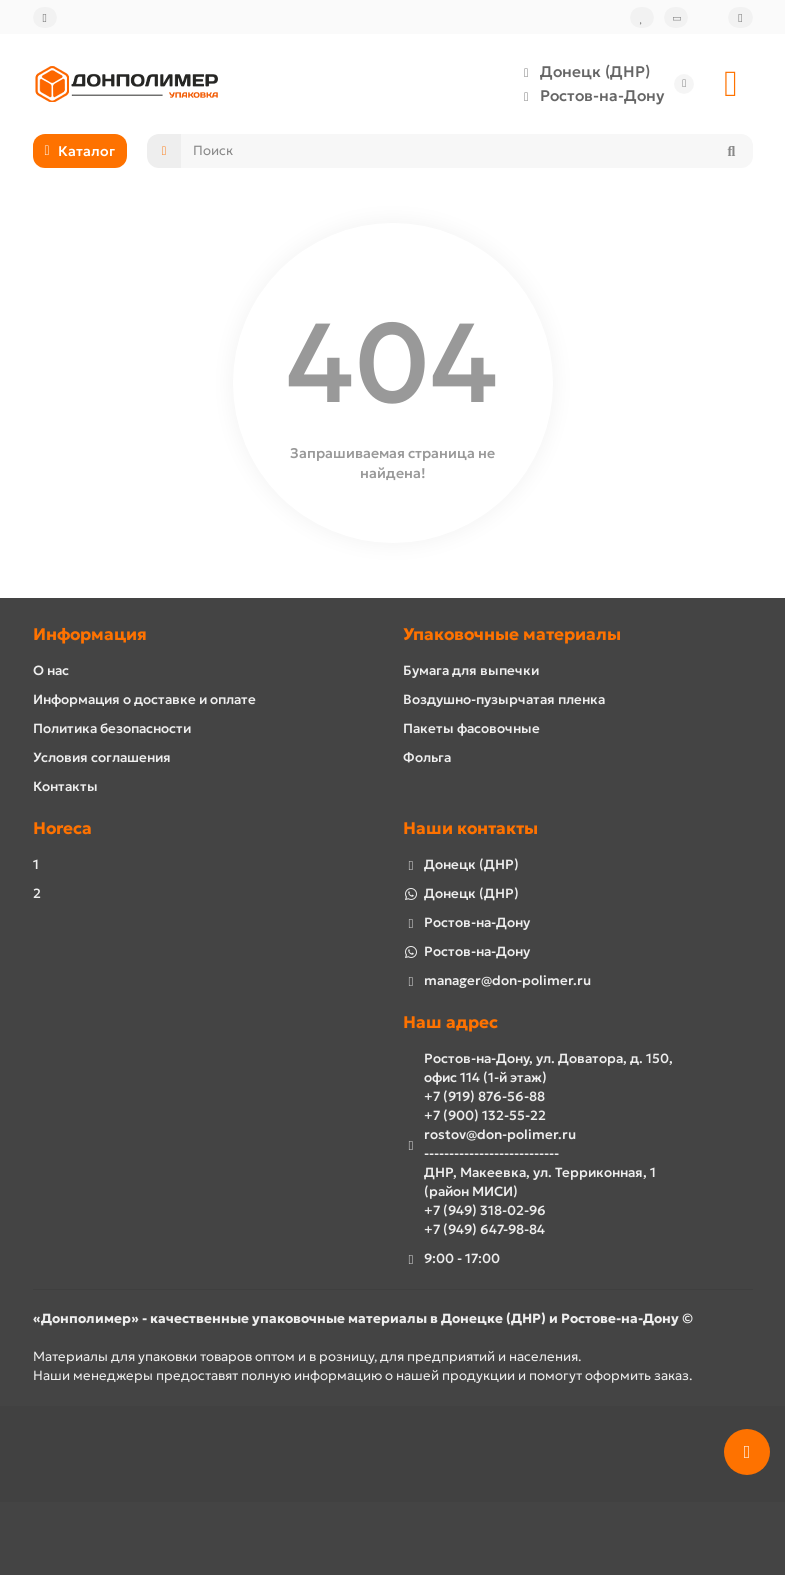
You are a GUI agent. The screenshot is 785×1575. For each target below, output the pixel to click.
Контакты (65, 786)
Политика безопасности (112, 728)
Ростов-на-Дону (588, 96)
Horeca (62, 828)
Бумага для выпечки (471, 670)
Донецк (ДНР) (581, 72)
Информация (90, 634)
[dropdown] (45, 17)
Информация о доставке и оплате (144, 699)
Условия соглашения (102, 757)
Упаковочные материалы (512, 634)
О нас (51, 670)
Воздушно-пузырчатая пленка (504, 699)
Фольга (427, 757)
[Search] (466, 151)
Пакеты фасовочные (471, 728)
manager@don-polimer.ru (507, 980)
